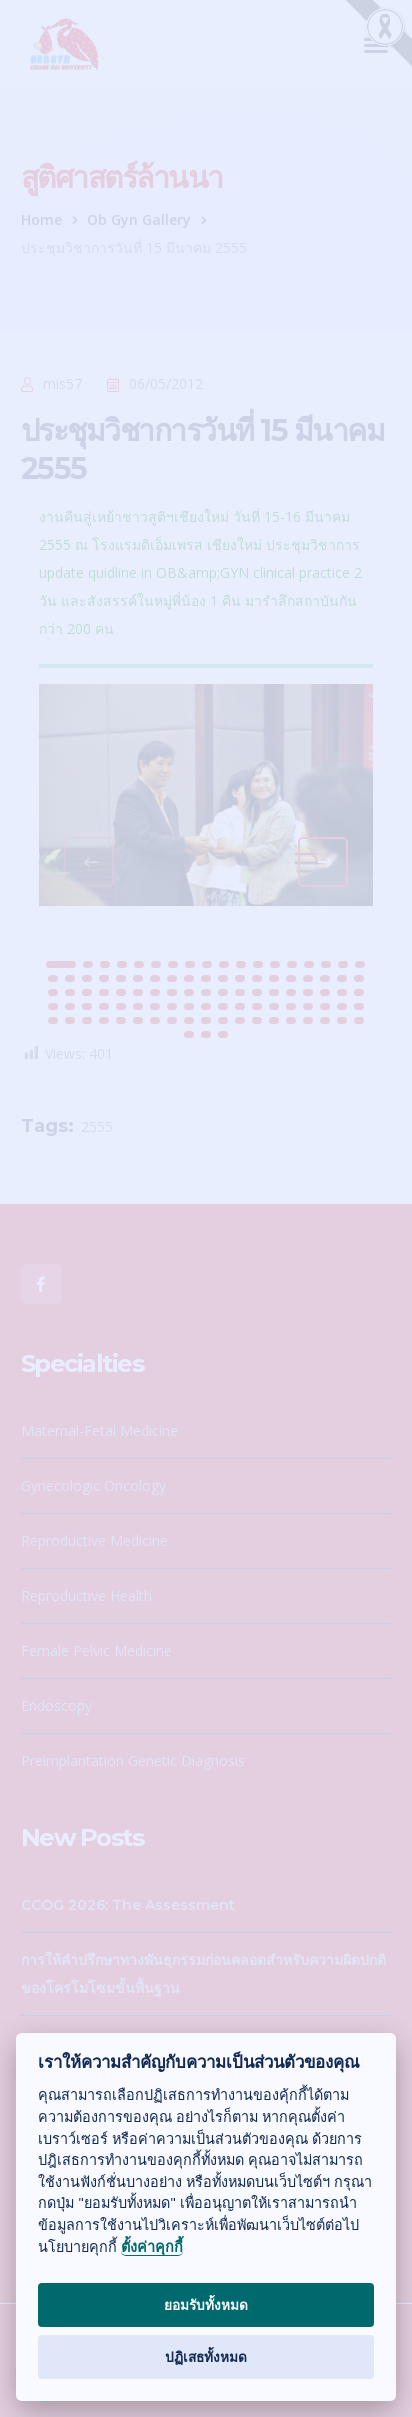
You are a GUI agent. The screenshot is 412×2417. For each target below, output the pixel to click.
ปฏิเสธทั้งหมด (206, 2356)
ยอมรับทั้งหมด (206, 2304)
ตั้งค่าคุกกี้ (152, 2247)
